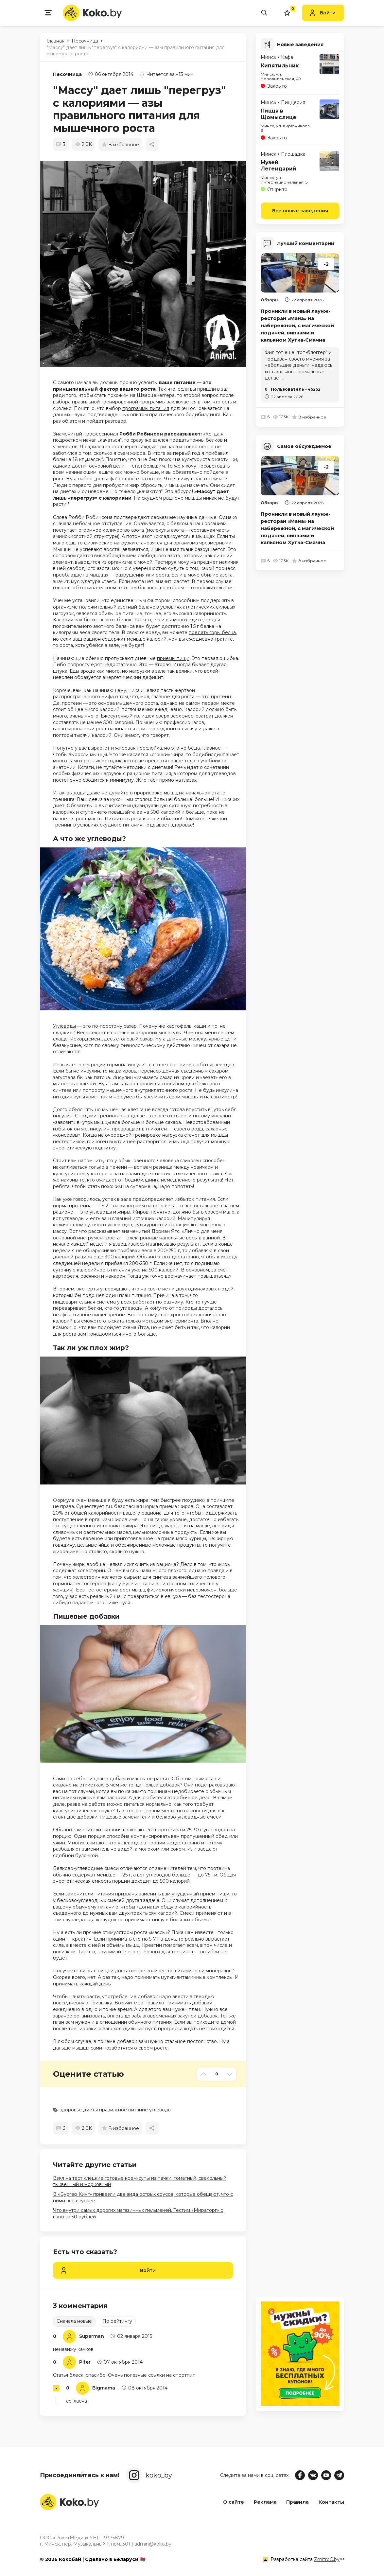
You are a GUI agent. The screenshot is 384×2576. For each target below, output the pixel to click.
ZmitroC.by (327, 2559)
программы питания (145, 408)
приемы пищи (173, 658)
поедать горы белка (212, 632)
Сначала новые (74, 2321)
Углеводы (64, 1026)
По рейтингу (117, 2321)
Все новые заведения (300, 210)
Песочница (67, 74)
